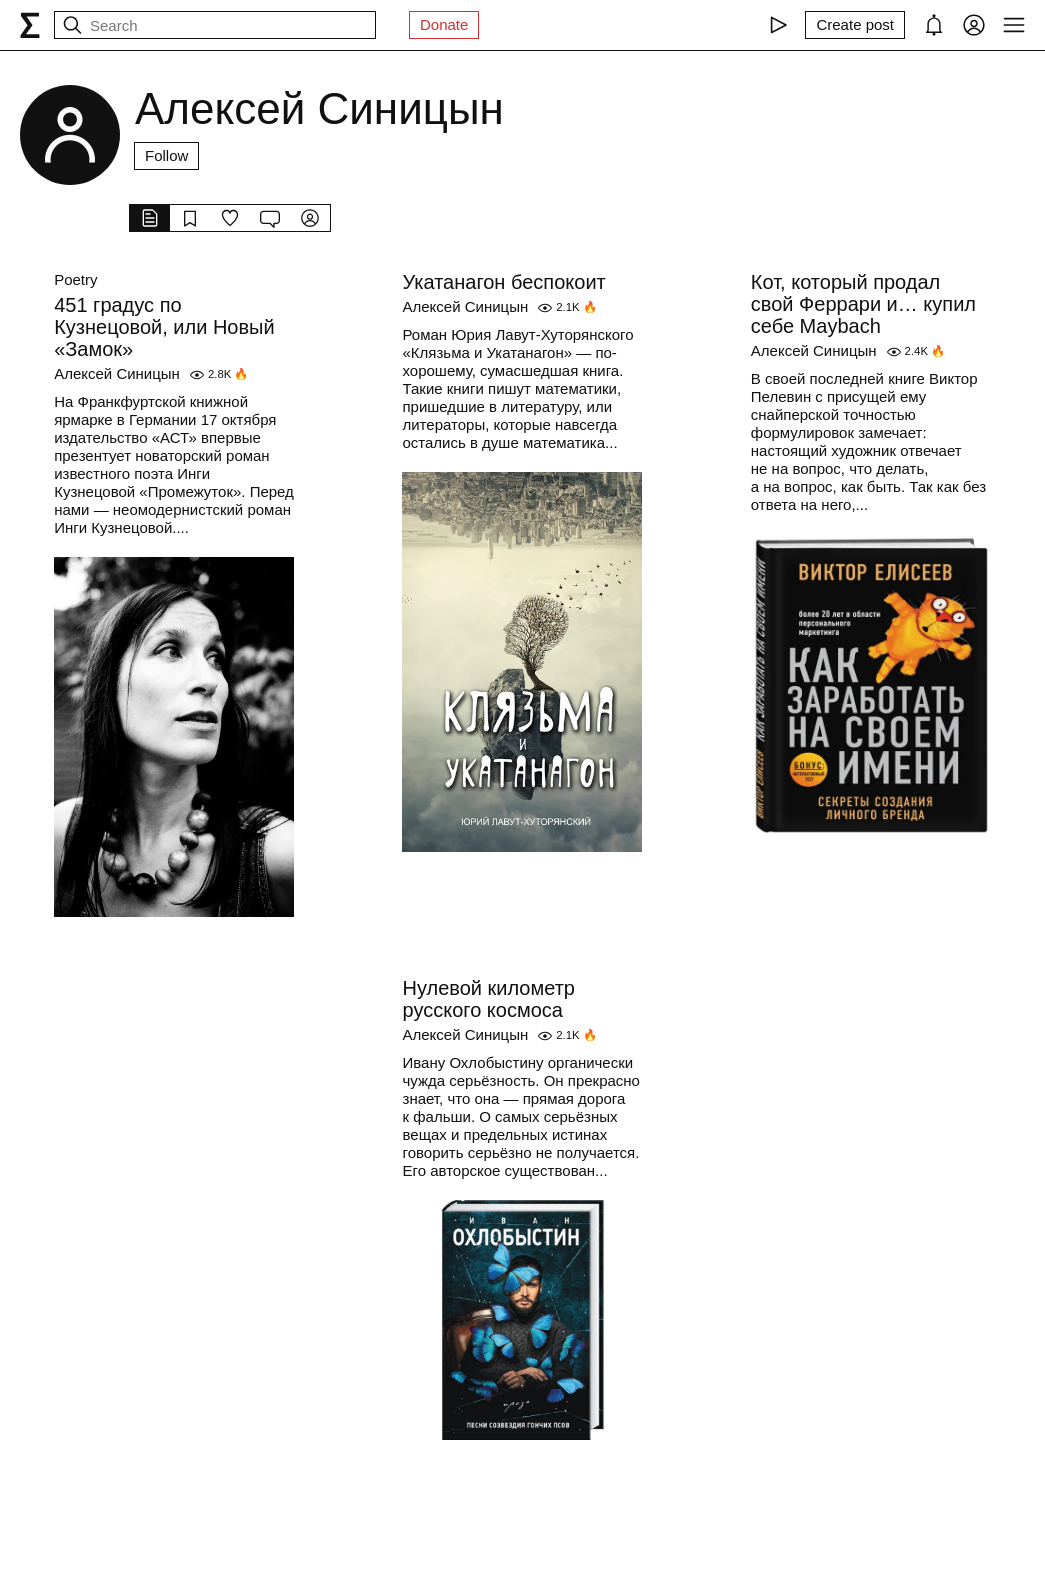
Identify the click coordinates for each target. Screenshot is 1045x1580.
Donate (444, 24)
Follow (166, 155)
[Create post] (855, 25)
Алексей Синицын (117, 373)
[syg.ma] (30, 25)
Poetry (75, 279)
